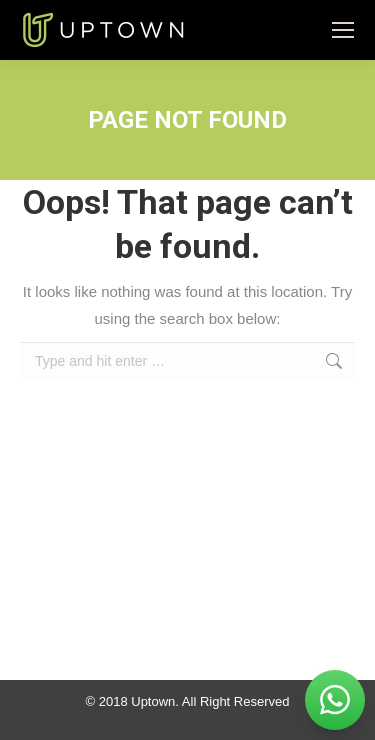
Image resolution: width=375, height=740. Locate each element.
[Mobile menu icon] (343, 30)
